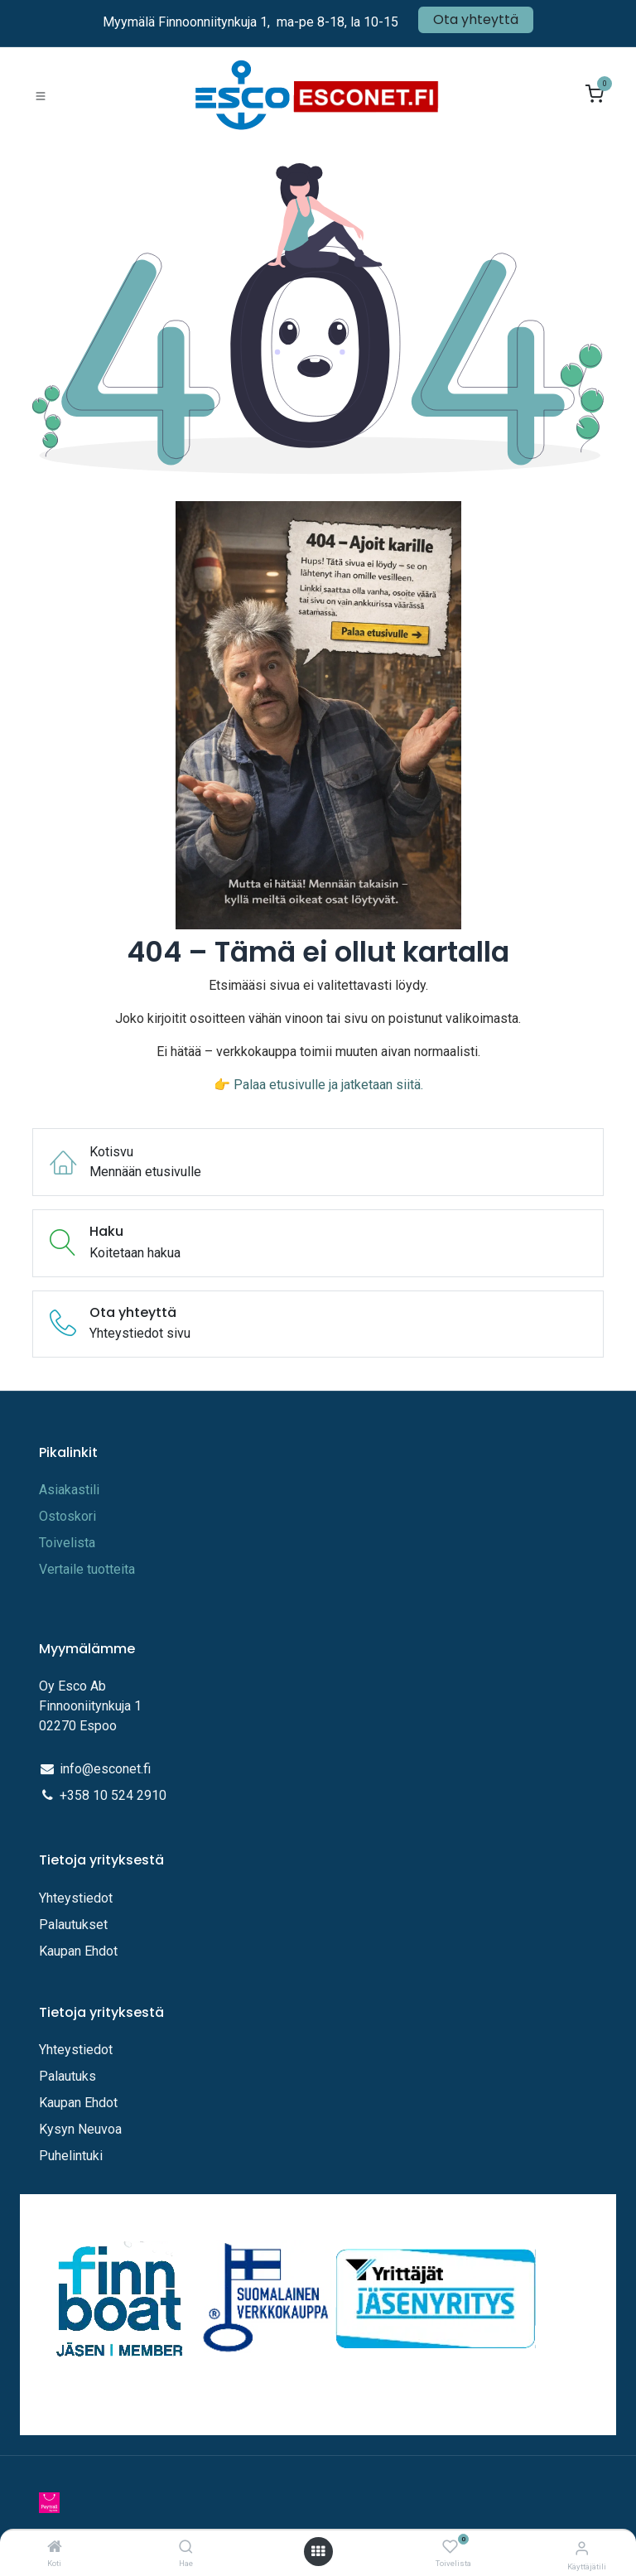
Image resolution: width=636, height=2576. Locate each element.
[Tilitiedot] (582, 2548)
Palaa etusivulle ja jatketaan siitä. (328, 1085)
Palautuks (67, 2076)
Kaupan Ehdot (78, 1951)
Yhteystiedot (77, 1898)
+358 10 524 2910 (113, 1795)
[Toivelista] (450, 2547)
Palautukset (73, 1924)
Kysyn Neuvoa (80, 2129)
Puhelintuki (71, 2156)
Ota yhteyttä (475, 19)
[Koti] (54, 2547)
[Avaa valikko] (318, 2551)
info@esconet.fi (105, 1769)
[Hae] (186, 2547)
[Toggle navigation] (40, 95)
